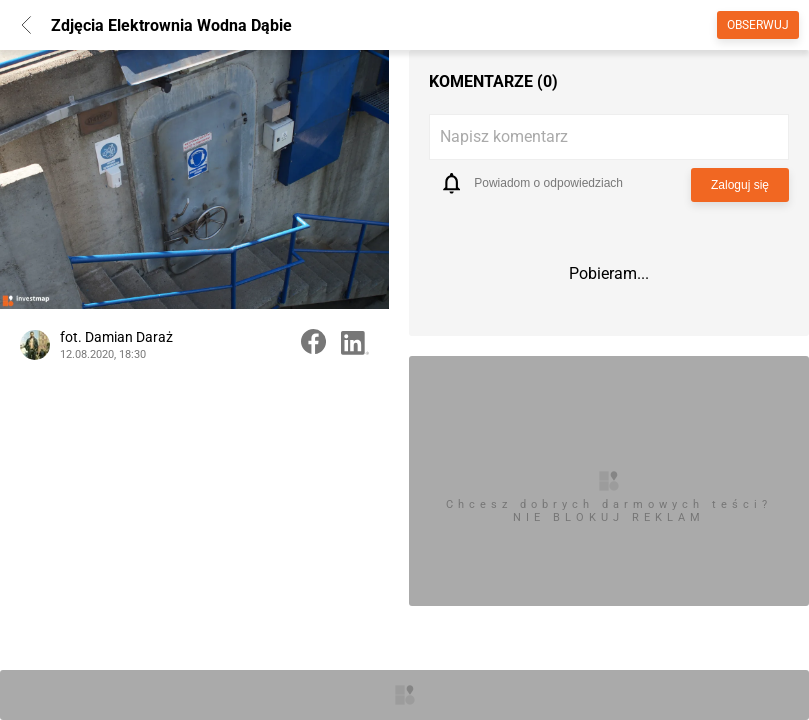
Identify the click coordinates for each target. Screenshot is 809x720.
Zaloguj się (740, 185)
